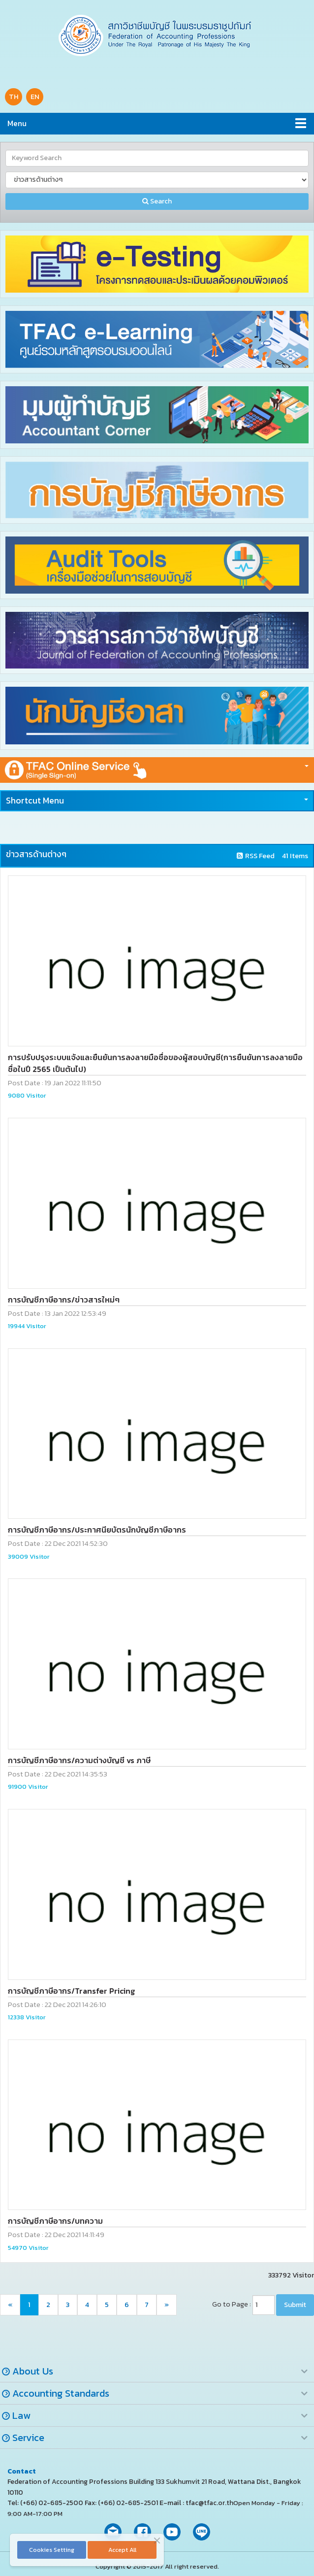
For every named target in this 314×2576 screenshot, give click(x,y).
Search (157, 201)
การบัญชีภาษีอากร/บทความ (55, 2221)
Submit (295, 2305)
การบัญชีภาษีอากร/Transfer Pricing (71, 1991)
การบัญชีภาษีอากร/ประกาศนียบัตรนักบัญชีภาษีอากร (97, 1530)
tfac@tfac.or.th (209, 2503)
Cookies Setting (51, 2549)
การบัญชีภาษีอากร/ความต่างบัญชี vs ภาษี (79, 1760)
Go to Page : (231, 2304)
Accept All (122, 2549)
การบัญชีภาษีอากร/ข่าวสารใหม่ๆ (64, 1299)
